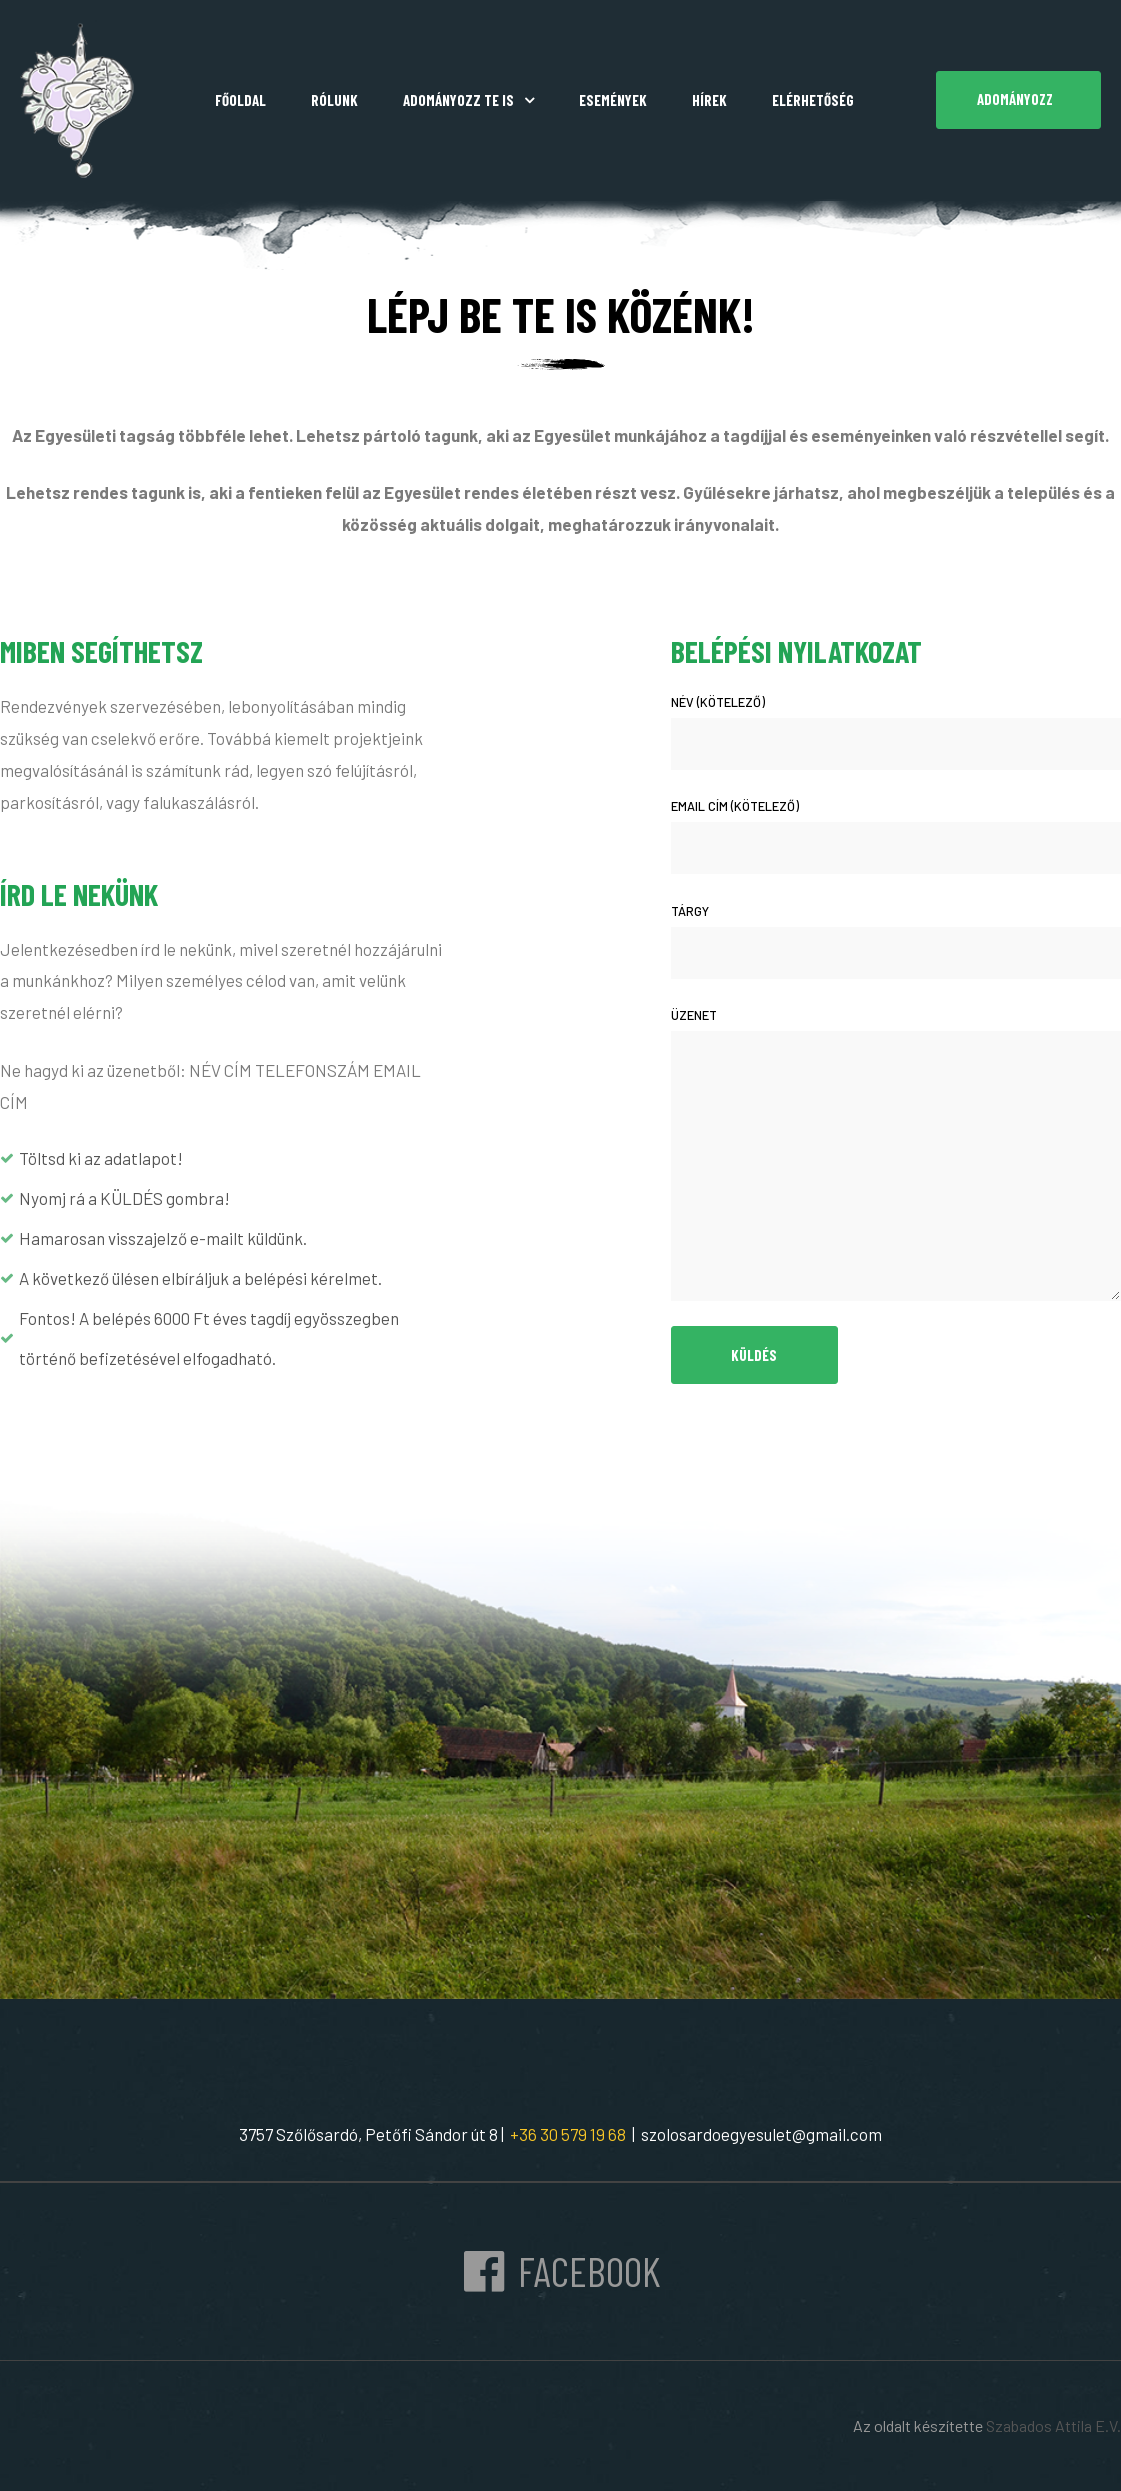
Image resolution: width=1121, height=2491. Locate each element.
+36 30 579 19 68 (565, 2134)
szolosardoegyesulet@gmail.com (761, 2134)
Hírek (709, 100)
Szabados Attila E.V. (1053, 2425)
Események (613, 100)
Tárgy (896, 941)
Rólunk (334, 100)
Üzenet (896, 1153)
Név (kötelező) (896, 732)
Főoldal (240, 100)
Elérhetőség (813, 100)
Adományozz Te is (468, 100)
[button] (1018, 100)
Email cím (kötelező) (896, 836)
